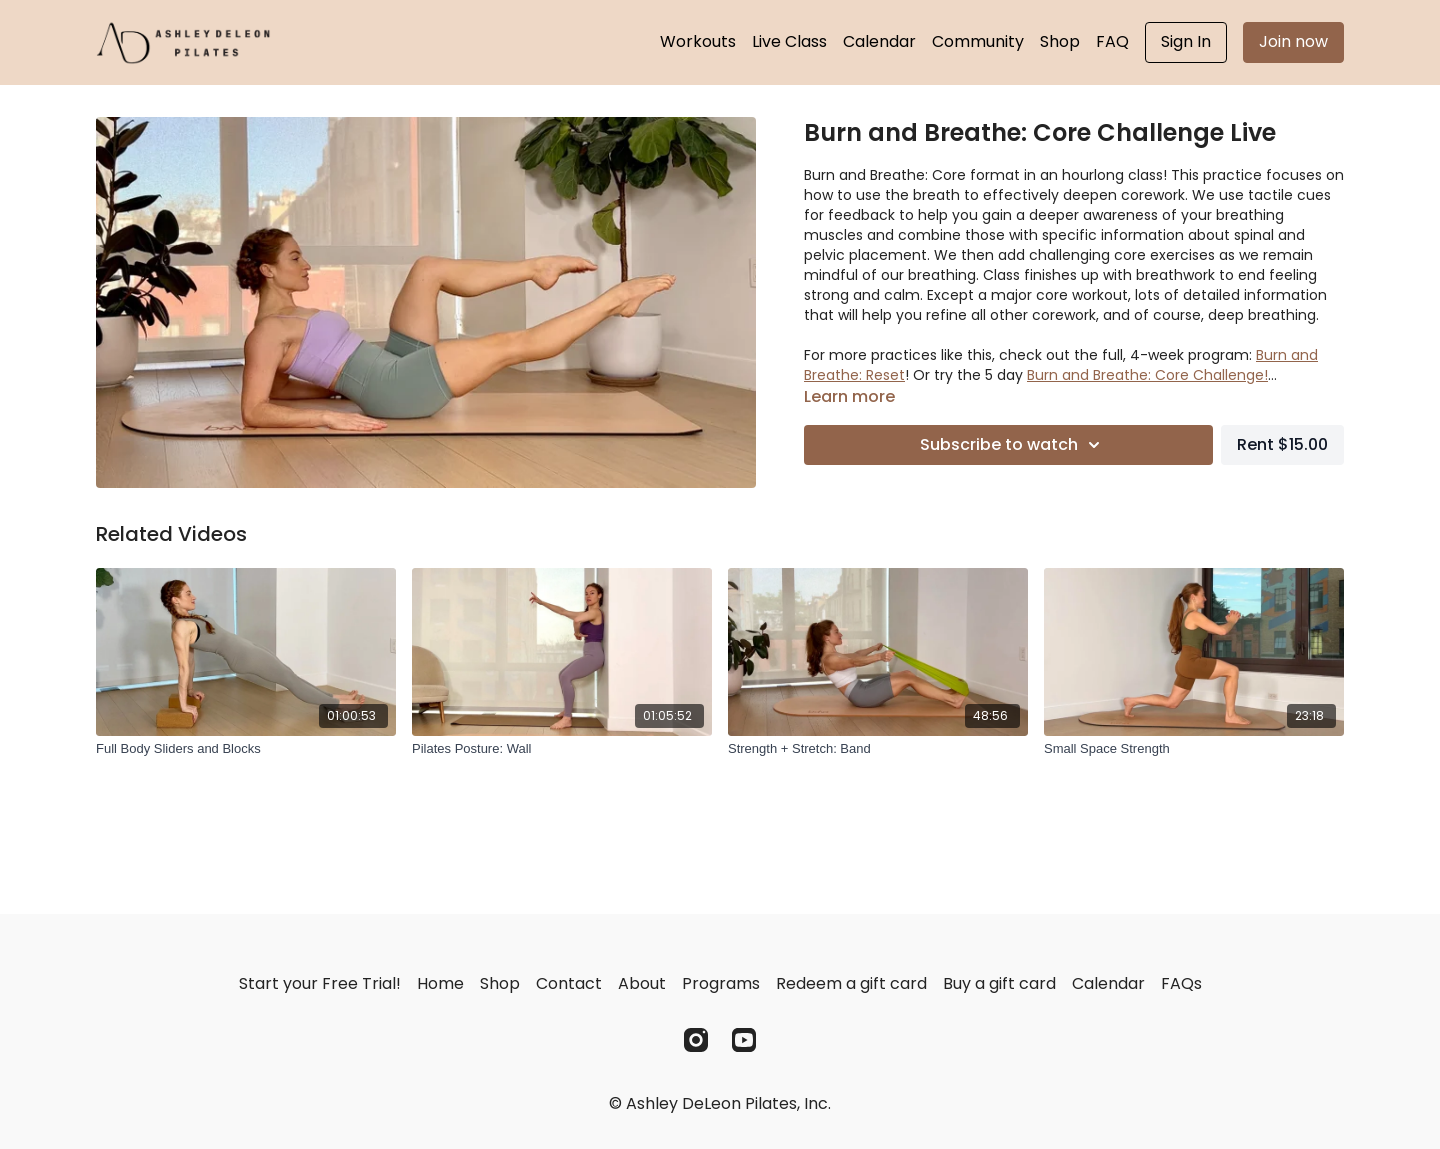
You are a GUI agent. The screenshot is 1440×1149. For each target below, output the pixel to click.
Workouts (698, 41)
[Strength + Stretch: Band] (878, 749)
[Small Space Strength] (1194, 749)
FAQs (1181, 983)
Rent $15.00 (1282, 444)
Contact (569, 983)
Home (440, 983)
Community (978, 41)
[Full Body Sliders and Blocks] (246, 749)
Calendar (879, 41)
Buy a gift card (999, 983)
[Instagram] (696, 1040)
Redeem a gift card (851, 983)
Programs (721, 983)
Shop (1060, 41)
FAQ (1112, 41)
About (642, 983)
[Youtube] (744, 1040)
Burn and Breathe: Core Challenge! (1147, 375)
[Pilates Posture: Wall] (562, 749)
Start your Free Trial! (320, 983)
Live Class (789, 41)
